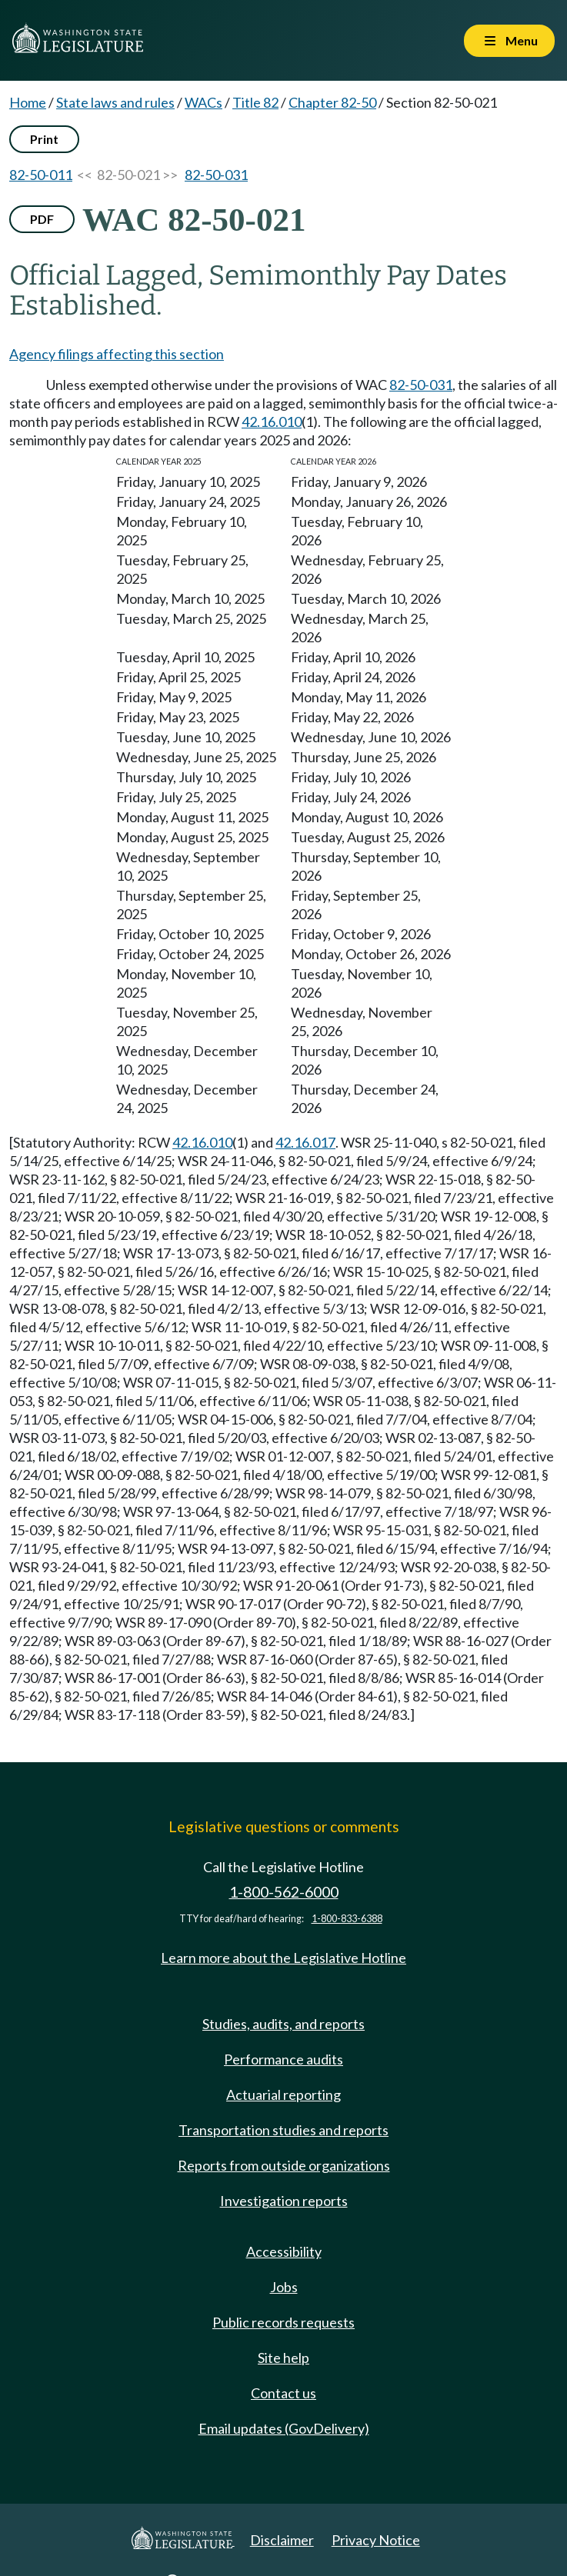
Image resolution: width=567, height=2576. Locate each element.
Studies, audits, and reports (283, 2023)
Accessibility (284, 2251)
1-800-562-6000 (284, 1892)
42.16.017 (305, 1142)
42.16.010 (272, 421)
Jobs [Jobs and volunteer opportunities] (284, 2286)
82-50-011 (40, 174)
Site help (283, 2357)
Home (27, 102)
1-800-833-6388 (347, 1919)
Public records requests (283, 2322)
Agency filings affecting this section (116, 353)
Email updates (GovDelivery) (283, 2428)
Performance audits (283, 2059)
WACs (203, 102)
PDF (42, 219)
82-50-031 (216, 174)
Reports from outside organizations (284, 2165)
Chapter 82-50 (332, 102)
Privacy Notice (376, 2539)
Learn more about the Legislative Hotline (283, 1957)
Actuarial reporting (283, 2094)
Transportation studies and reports (283, 2129)
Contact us (283, 2392)
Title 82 (255, 102)
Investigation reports (284, 2200)
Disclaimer (282, 2539)
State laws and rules (115, 102)
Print (44, 139)
